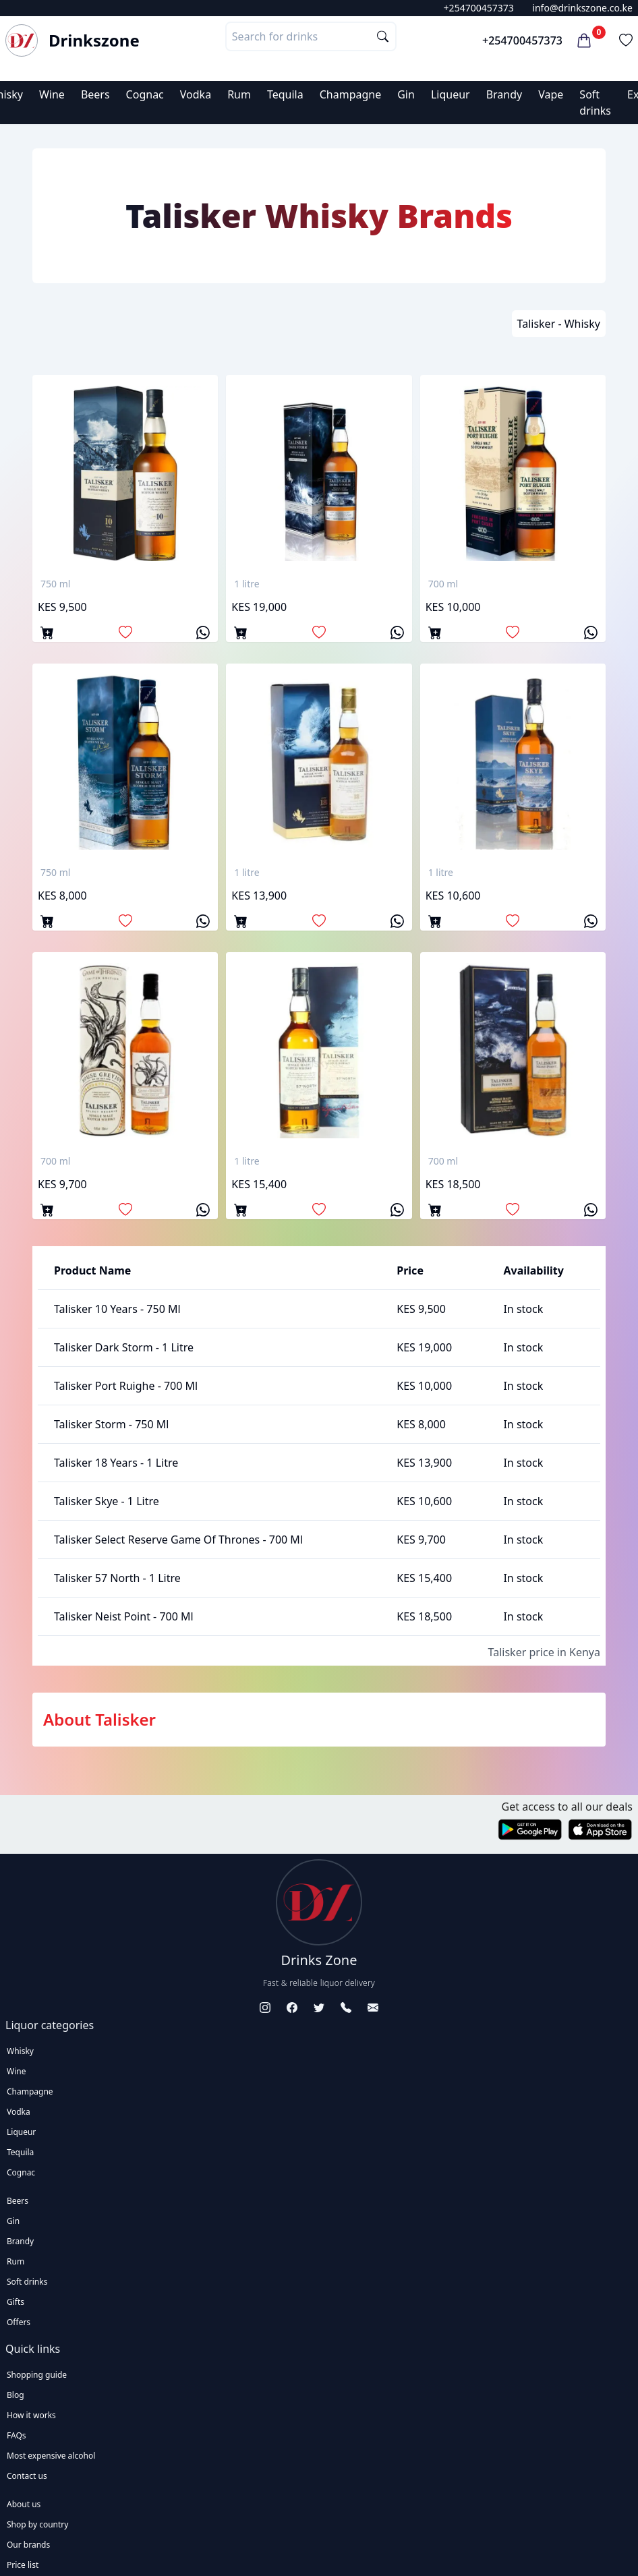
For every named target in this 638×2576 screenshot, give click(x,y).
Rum (239, 94)
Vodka (195, 94)
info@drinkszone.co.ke (582, 7)
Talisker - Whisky (558, 323)
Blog (15, 2395)
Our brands (28, 2544)
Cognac (145, 94)
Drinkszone (94, 40)
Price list (22, 2565)
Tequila (285, 94)
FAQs (16, 2435)
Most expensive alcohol (51, 2455)
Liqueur (450, 94)
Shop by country (37, 2524)
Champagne (351, 94)
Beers (95, 94)
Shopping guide (37, 2374)
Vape (550, 94)
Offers (18, 2322)
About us (23, 2504)
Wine (52, 94)
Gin (406, 94)
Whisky (20, 2051)
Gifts (15, 2302)
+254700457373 (479, 7)
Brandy (504, 94)
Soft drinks (27, 2281)
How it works (31, 2415)
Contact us (27, 2476)
